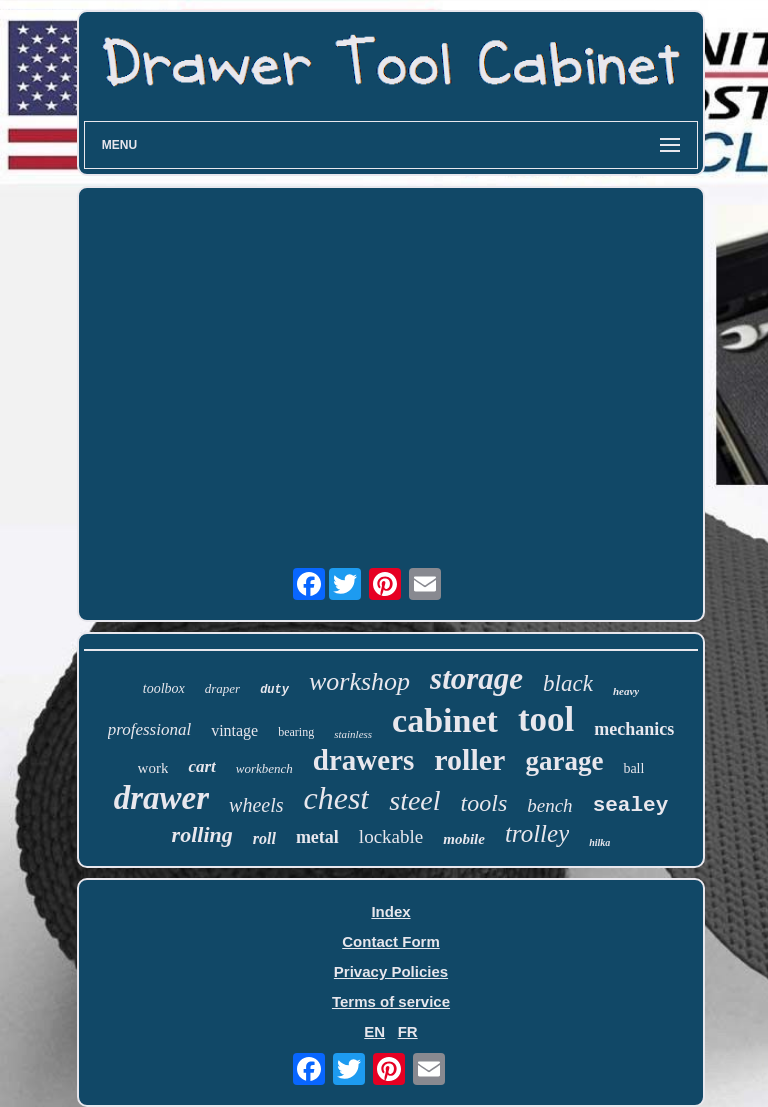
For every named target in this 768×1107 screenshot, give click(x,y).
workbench (264, 768)
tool (546, 719)
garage (564, 761)
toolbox (164, 688)
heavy (626, 691)
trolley (537, 833)
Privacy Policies (391, 971)
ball (633, 768)
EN (374, 1031)
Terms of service (391, 1001)
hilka (599, 842)
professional (149, 729)
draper (222, 688)
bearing (296, 732)
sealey (631, 805)
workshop (359, 681)
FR (408, 1031)
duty (274, 690)
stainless (353, 734)
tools (484, 803)
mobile (464, 839)
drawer (161, 798)
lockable (391, 836)
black (568, 683)
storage (476, 678)
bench (549, 805)
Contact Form (391, 941)
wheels (256, 805)
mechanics (634, 729)
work (153, 768)
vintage (234, 730)
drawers (363, 760)
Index (390, 911)
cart (201, 766)
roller (469, 759)
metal (317, 837)
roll (264, 838)
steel (414, 800)
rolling (202, 834)
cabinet (445, 720)
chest (337, 798)
